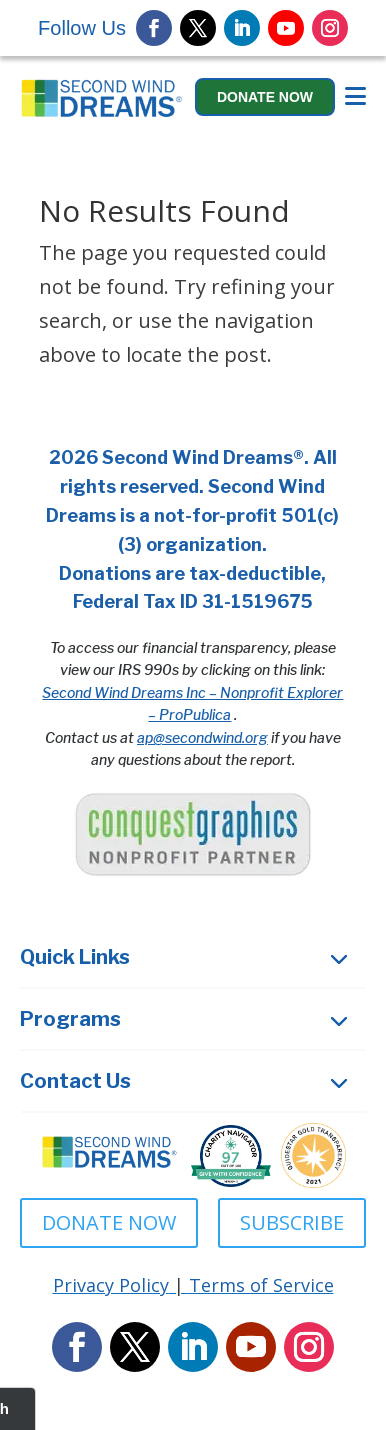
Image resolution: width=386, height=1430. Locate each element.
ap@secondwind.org (202, 737)
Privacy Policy (111, 1285)
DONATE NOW (109, 1222)
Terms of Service (261, 1285)
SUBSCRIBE (292, 1222)
